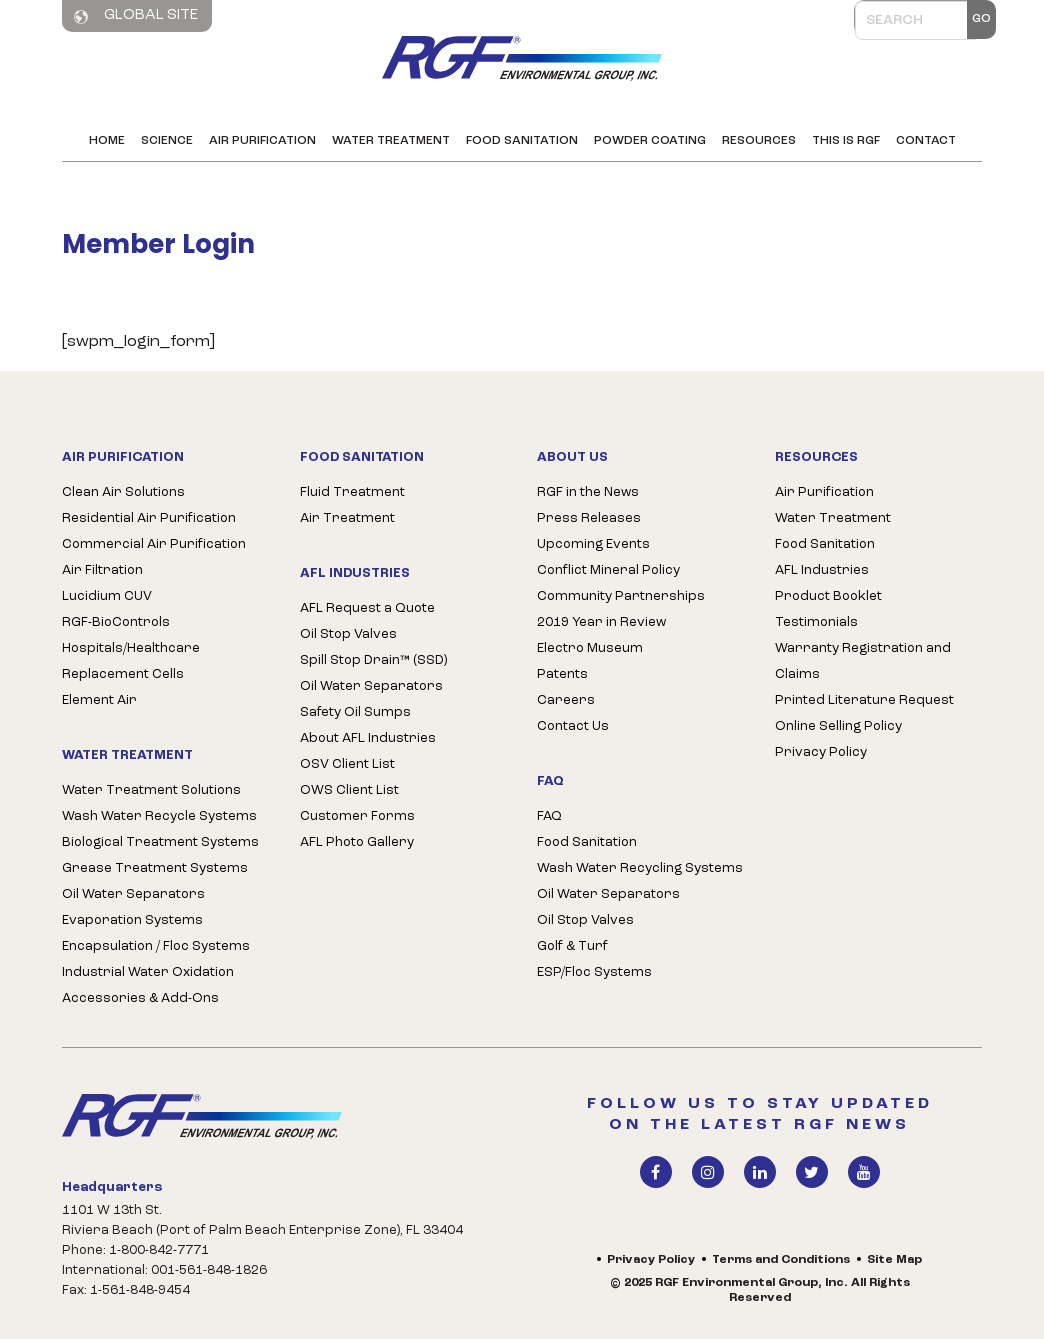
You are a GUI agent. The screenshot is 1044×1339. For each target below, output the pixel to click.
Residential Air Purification (149, 518)
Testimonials (816, 622)
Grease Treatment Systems (155, 868)
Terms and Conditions (781, 1260)
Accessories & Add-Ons (140, 998)
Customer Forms (357, 816)
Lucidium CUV (107, 596)
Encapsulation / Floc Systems (156, 946)
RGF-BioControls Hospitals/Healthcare (131, 635)
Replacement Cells (123, 674)
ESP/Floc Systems (594, 972)
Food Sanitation (522, 141)
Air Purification (262, 141)
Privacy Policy (821, 752)
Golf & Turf (572, 946)
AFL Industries (822, 570)
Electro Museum (590, 648)
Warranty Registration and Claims (863, 661)
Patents (562, 674)
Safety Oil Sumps (355, 712)
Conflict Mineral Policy (608, 570)
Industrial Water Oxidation (148, 972)
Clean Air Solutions (123, 492)
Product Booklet (828, 596)
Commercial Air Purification (154, 544)
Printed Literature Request (864, 700)
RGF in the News (588, 492)
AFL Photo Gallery (357, 842)
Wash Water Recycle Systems (159, 816)
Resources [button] (759, 141)
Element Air (99, 700)
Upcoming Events (593, 544)
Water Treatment (391, 141)
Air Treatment (347, 518)
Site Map (894, 1260)
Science (167, 141)
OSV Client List (347, 764)
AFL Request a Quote (367, 608)
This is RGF (846, 141)
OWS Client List (349, 790)
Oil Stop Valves (348, 634)
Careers (566, 700)
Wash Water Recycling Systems (640, 868)
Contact (926, 141)
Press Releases (589, 518)
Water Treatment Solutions (151, 790)
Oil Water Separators (133, 894)
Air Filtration (102, 570)
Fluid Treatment (352, 492)
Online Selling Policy (838, 726)
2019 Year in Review (601, 622)
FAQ (549, 816)
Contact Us (573, 726)
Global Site (136, 16)
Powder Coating (650, 141)
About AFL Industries (368, 738)
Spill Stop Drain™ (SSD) (373, 660)
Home (107, 141)
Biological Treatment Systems (160, 842)
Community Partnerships (621, 596)
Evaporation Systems (132, 920)
